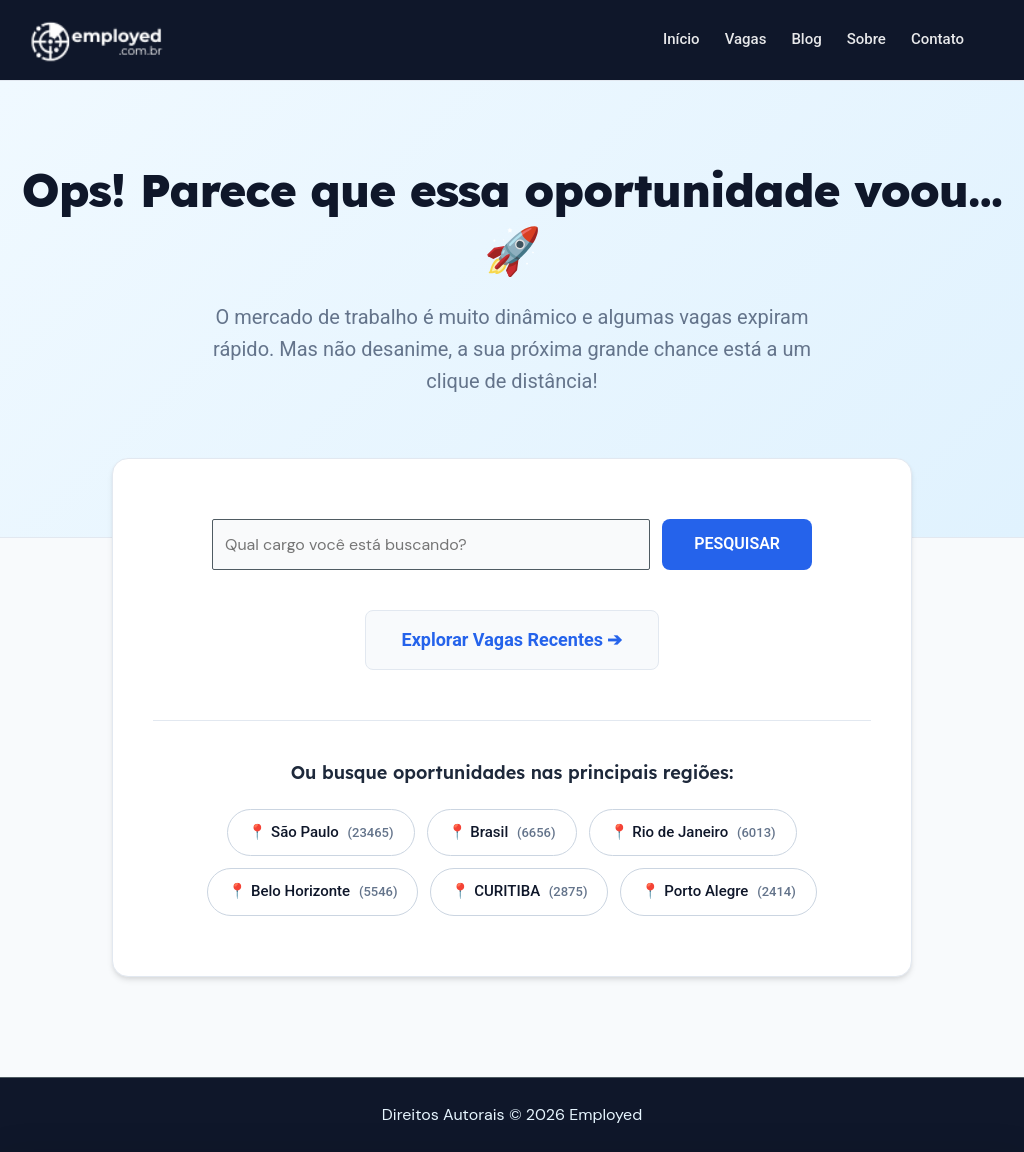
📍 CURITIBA (519, 892)
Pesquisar (737, 543)
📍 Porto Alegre (718, 892)
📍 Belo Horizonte (312, 892)
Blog (806, 39)
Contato (937, 39)
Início (681, 39)
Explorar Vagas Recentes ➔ (512, 639)
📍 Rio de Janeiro (693, 832)
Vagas (746, 39)
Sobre (866, 39)
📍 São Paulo (320, 832)
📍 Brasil (502, 832)
